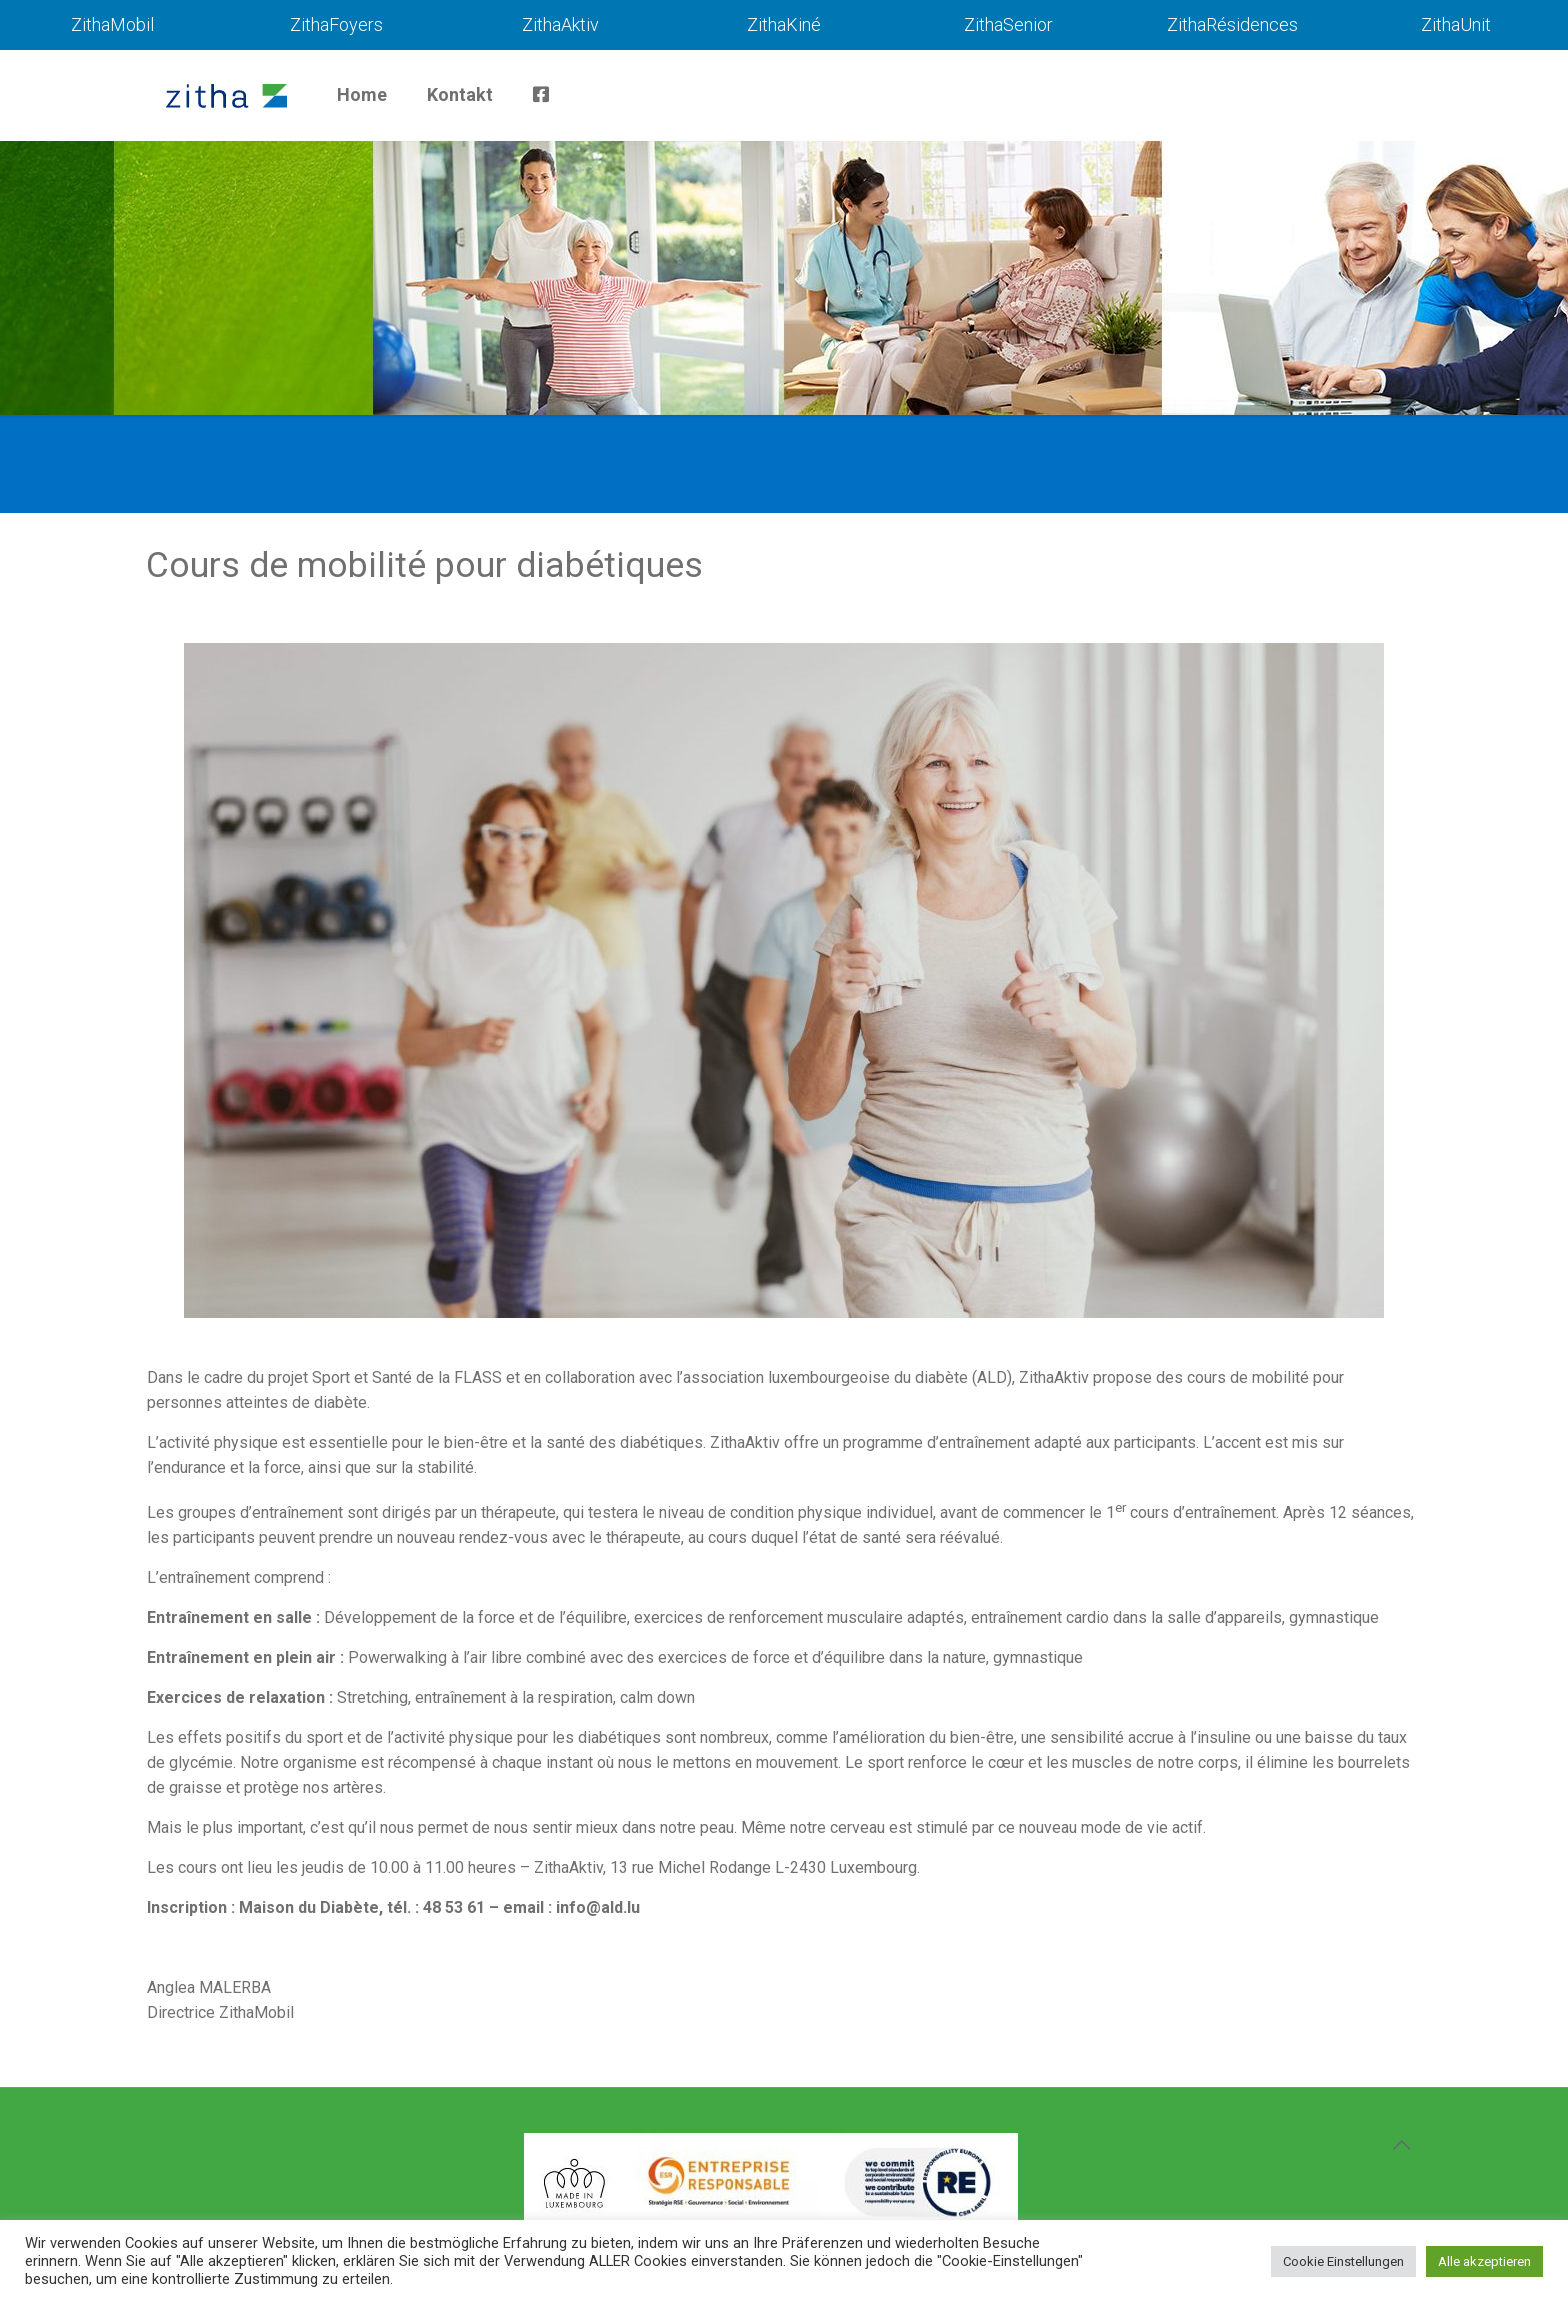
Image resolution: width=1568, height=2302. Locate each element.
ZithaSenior (1008, 24)
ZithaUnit (1456, 24)
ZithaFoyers (336, 24)
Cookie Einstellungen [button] (1343, 2261)
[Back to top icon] (1401, 2145)
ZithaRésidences (1232, 24)
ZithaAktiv (560, 24)
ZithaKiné (784, 24)
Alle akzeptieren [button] (1484, 2261)
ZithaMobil (112, 24)
